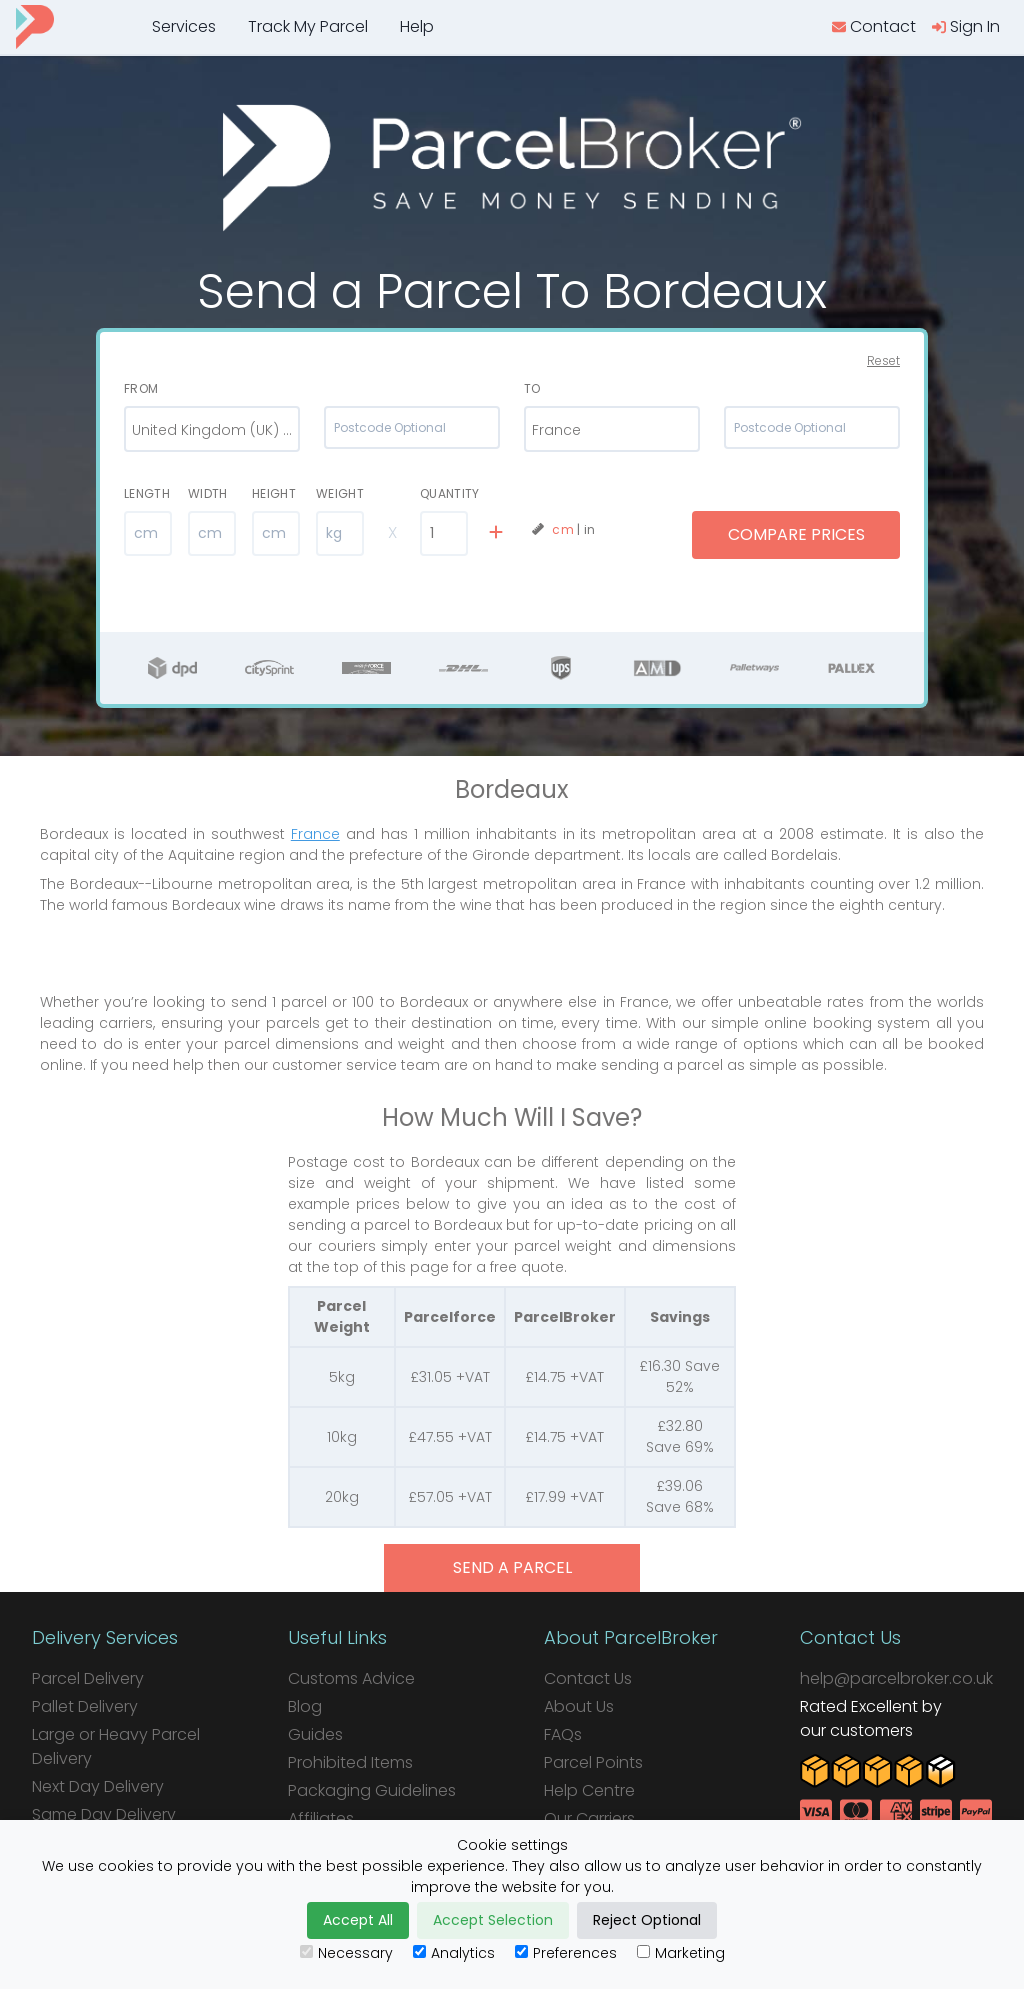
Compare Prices (796, 534)
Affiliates (321, 1818)
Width (208, 493)
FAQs (563, 1734)
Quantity (444, 493)
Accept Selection (493, 1920)
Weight (340, 493)
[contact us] (874, 27)
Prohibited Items (350, 1762)
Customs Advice (351, 1678)
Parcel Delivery (88, 1678)
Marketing (681, 1953)
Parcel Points (593, 1762)
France (315, 834)
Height (274, 493)
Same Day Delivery (104, 1814)
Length (147, 493)
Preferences (566, 1953)
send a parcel (512, 1567)
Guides (315, 1734)
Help (417, 26)
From (141, 388)
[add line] (496, 533)
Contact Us (588, 1678)
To (532, 388)
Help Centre (589, 1790)
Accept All (358, 1920)
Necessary (346, 1953)
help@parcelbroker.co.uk (896, 1678)
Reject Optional (647, 1920)
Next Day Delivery (98, 1786)
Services (184, 26)
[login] (966, 27)
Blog (305, 1706)
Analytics (454, 1953)
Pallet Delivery (85, 1706)
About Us (579, 1706)
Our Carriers (589, 1818)
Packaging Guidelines (372, 1790)
